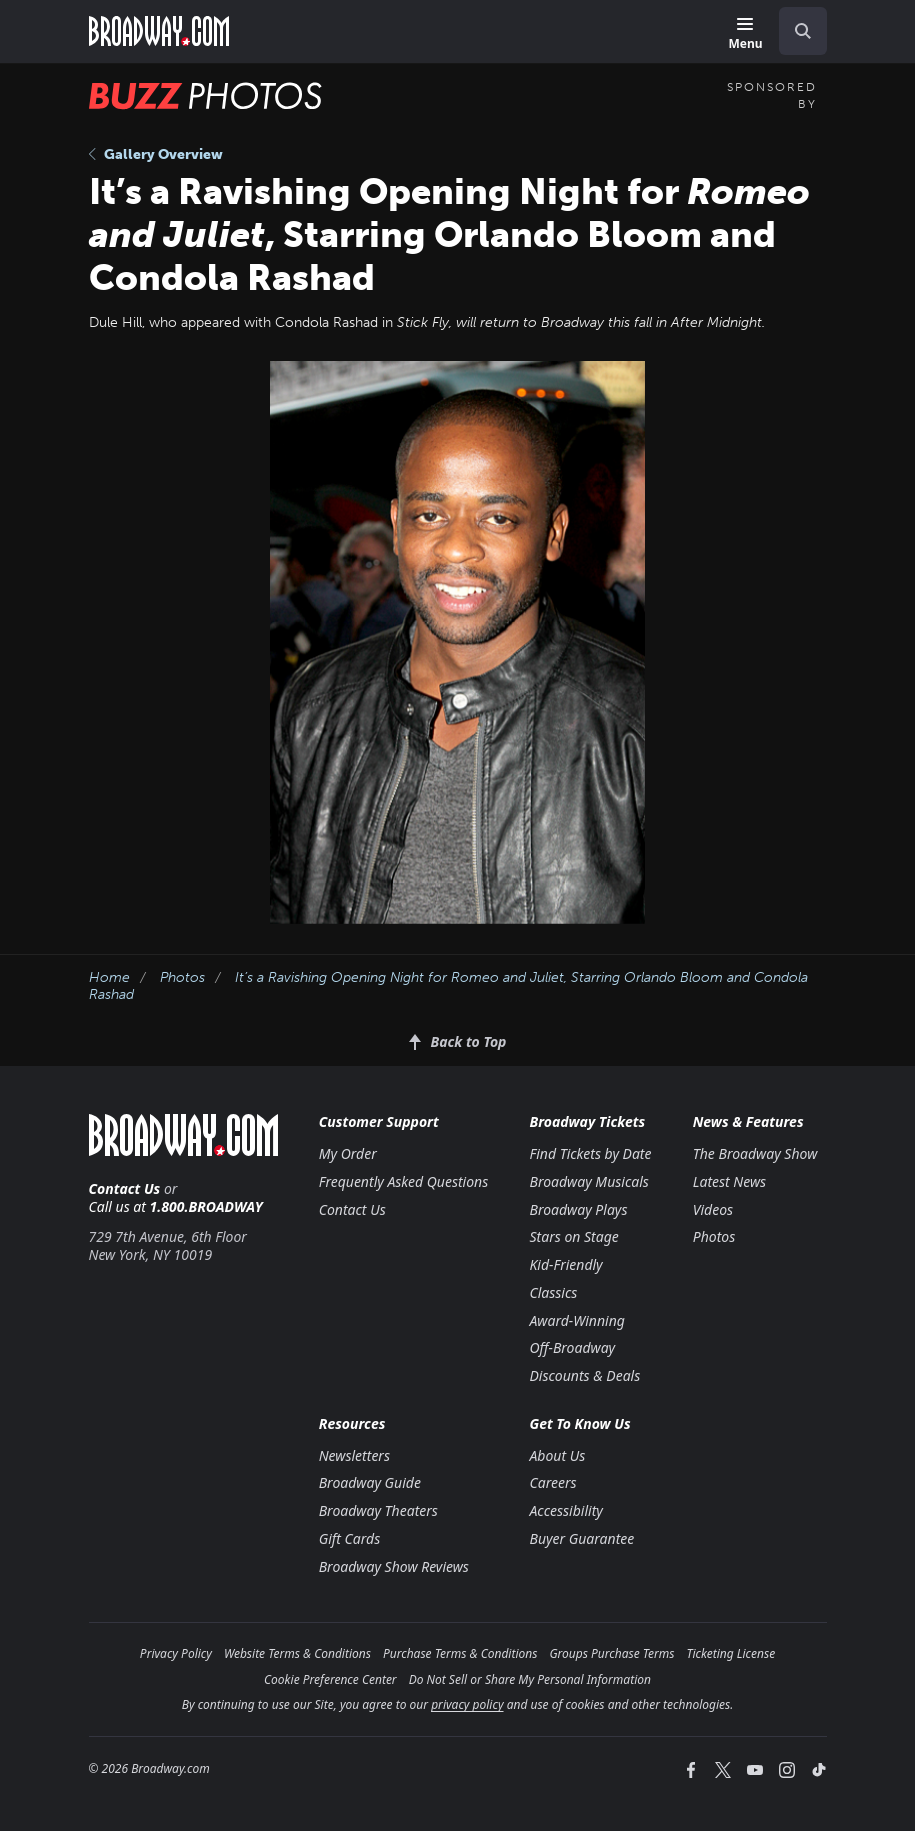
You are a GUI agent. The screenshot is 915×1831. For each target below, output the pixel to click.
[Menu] (745, 34)
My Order (348, 1153)
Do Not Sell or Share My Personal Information (530, 1679)
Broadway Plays (578, 1209)
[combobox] (795, 31)
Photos (182, 977)
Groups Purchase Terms (611, 1653)
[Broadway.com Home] (159, 31)
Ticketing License (730, 1653)
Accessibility (565, 1510)
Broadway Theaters (378, 1510)
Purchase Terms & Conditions (460, 1653)
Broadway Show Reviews (394, 1566)
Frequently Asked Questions (404, 1181)
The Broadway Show (755, 1153)
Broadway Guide (370, 1482)
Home (109, 977)
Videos (713, 1209)
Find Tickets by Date (590, 1153)
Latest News (729, 1181)
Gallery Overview (156, 154)
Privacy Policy (176, 1653)
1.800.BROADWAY (206, 1206)
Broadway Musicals (588, 1181)
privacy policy (467, 1704)
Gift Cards (349, 1538)
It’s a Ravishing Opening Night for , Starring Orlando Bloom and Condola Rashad (448, 986)
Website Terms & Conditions (297, 1653)
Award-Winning (576, 1320)
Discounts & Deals (584, 1375)
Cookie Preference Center (330, 1679)
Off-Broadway (572, 1347)
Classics (553, 1292)
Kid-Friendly (565, 1264)
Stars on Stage (573, 1236)
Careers (552, 1482)
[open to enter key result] (803, 31)
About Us (557, 1455)
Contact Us (125, 1188)
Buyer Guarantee (581, 1538)
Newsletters (354, 1455)
